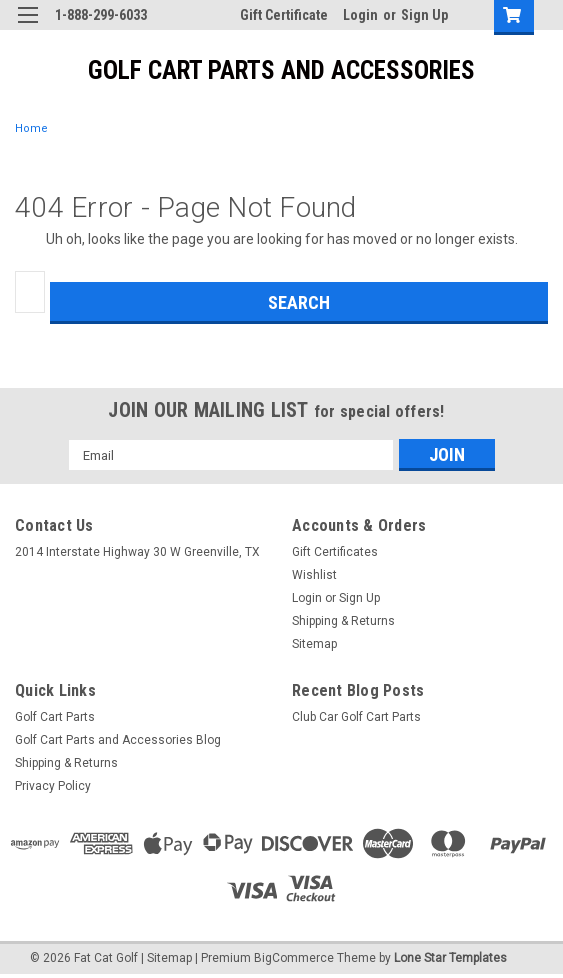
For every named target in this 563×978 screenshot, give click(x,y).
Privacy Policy (53, 786)
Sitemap (314, 644)
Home (31, 128)
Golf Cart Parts (55, 717)
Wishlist (314, 575)
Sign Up (424, 15)
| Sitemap (166, 958)
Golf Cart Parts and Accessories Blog (118, 740)
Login (360, 15)
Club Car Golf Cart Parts (356, 717)
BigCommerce (294, 958)
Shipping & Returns (343, 621)
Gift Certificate (284, 15)
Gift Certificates (335, 552)
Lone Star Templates (450, 958)
